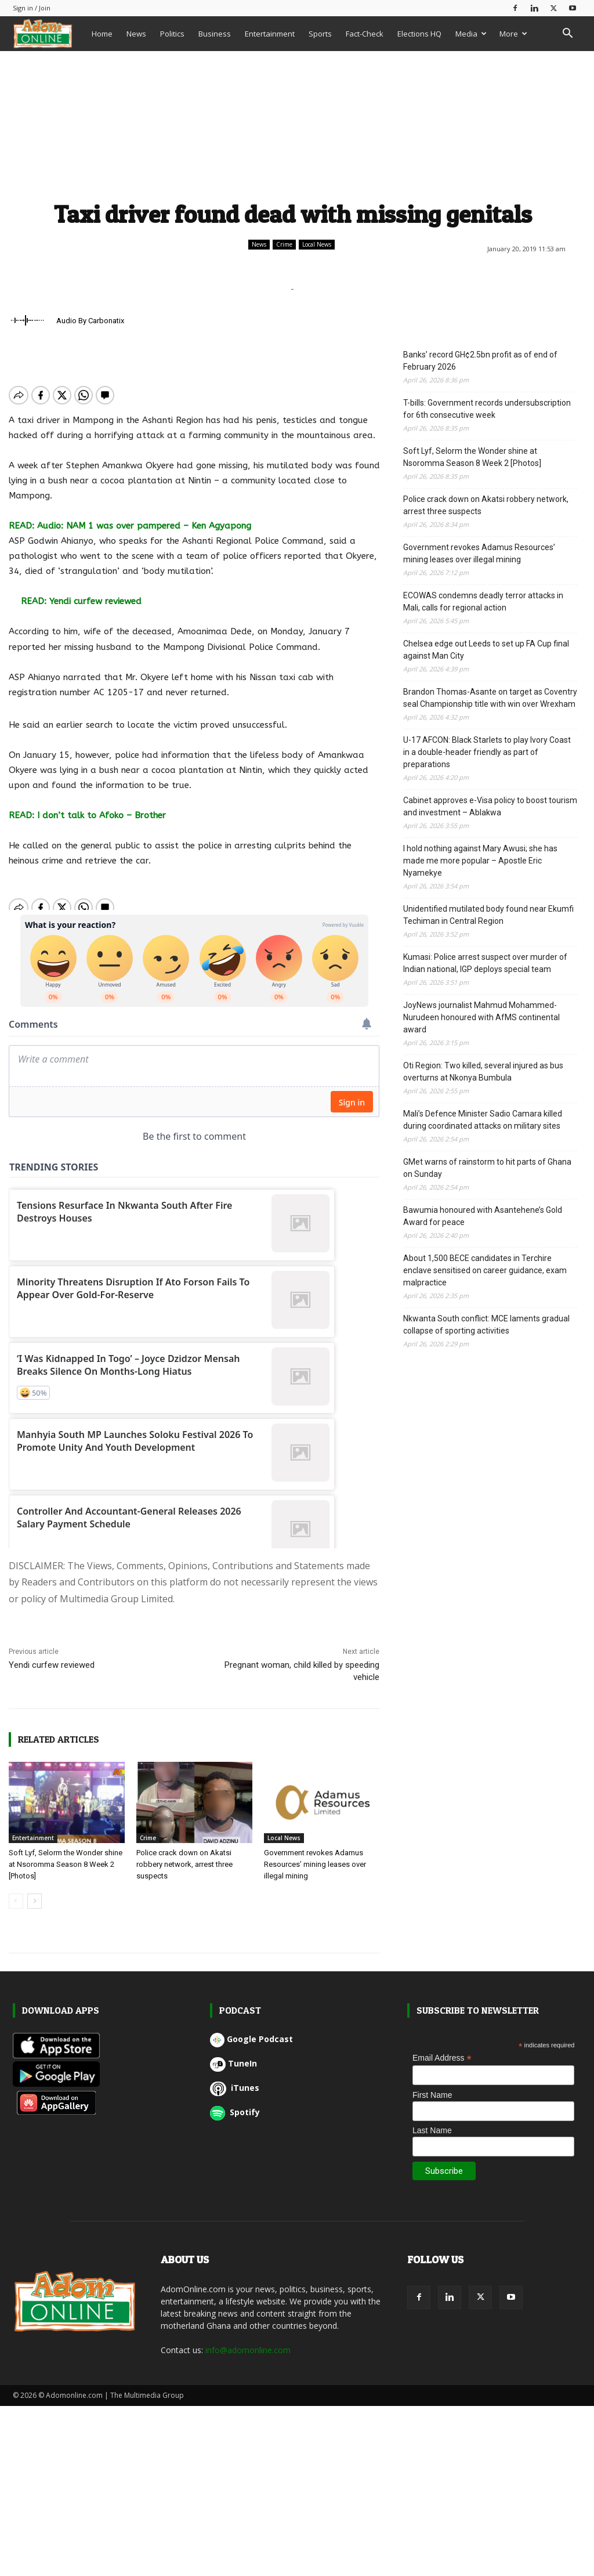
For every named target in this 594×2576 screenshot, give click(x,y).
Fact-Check (364, 33)
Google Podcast (251, 2039)
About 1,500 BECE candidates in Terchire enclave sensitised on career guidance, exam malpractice (485, 1270)
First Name (432, 2095)
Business (214, 33)
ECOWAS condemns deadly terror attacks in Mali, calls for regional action (483, 601)
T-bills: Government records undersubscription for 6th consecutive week (487, 409)
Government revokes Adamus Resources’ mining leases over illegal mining (315, 1864)
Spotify (235, 2112)
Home (102, 33)
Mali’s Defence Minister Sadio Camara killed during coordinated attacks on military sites (482, 1119)
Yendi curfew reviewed (52, 1665)
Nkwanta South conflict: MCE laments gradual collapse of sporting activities (486, 1324)
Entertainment (270, 33)
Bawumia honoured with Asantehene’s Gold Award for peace (482, 1216)
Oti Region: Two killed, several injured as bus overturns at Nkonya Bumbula (483, 1071)
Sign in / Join (31, 7)
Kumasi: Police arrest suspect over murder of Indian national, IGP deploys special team (485, 963)
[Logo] (49, 33)
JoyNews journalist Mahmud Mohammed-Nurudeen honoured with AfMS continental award (481, 1017)
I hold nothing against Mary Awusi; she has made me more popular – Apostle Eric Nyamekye (480, 860)
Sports (320, 33)
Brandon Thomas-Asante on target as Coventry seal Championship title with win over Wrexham (490, 698)
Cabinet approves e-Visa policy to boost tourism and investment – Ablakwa (490, 806)
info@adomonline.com (248, 2349)
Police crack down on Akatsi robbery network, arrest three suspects (184, 1864)
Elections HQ (419, 33)
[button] (567, 34)
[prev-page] (16, 1901)
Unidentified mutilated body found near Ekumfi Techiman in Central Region (488, 915)
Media (471, 33)
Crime (284, 245)
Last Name (432, 2130)
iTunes (234, 2088)
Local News (317, 245)
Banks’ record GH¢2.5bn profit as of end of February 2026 (480, 360)
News (136, 33)
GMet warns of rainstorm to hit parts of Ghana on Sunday (487, 1168)
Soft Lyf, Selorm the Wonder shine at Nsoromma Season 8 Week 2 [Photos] (65, 1864)
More (513, 33)
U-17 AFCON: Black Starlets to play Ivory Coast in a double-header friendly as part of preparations (487, 752)
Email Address (442, 2058)
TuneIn (233, 2063)
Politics (172, 33)
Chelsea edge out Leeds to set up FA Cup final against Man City (486, 649)
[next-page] (34, 1901)
